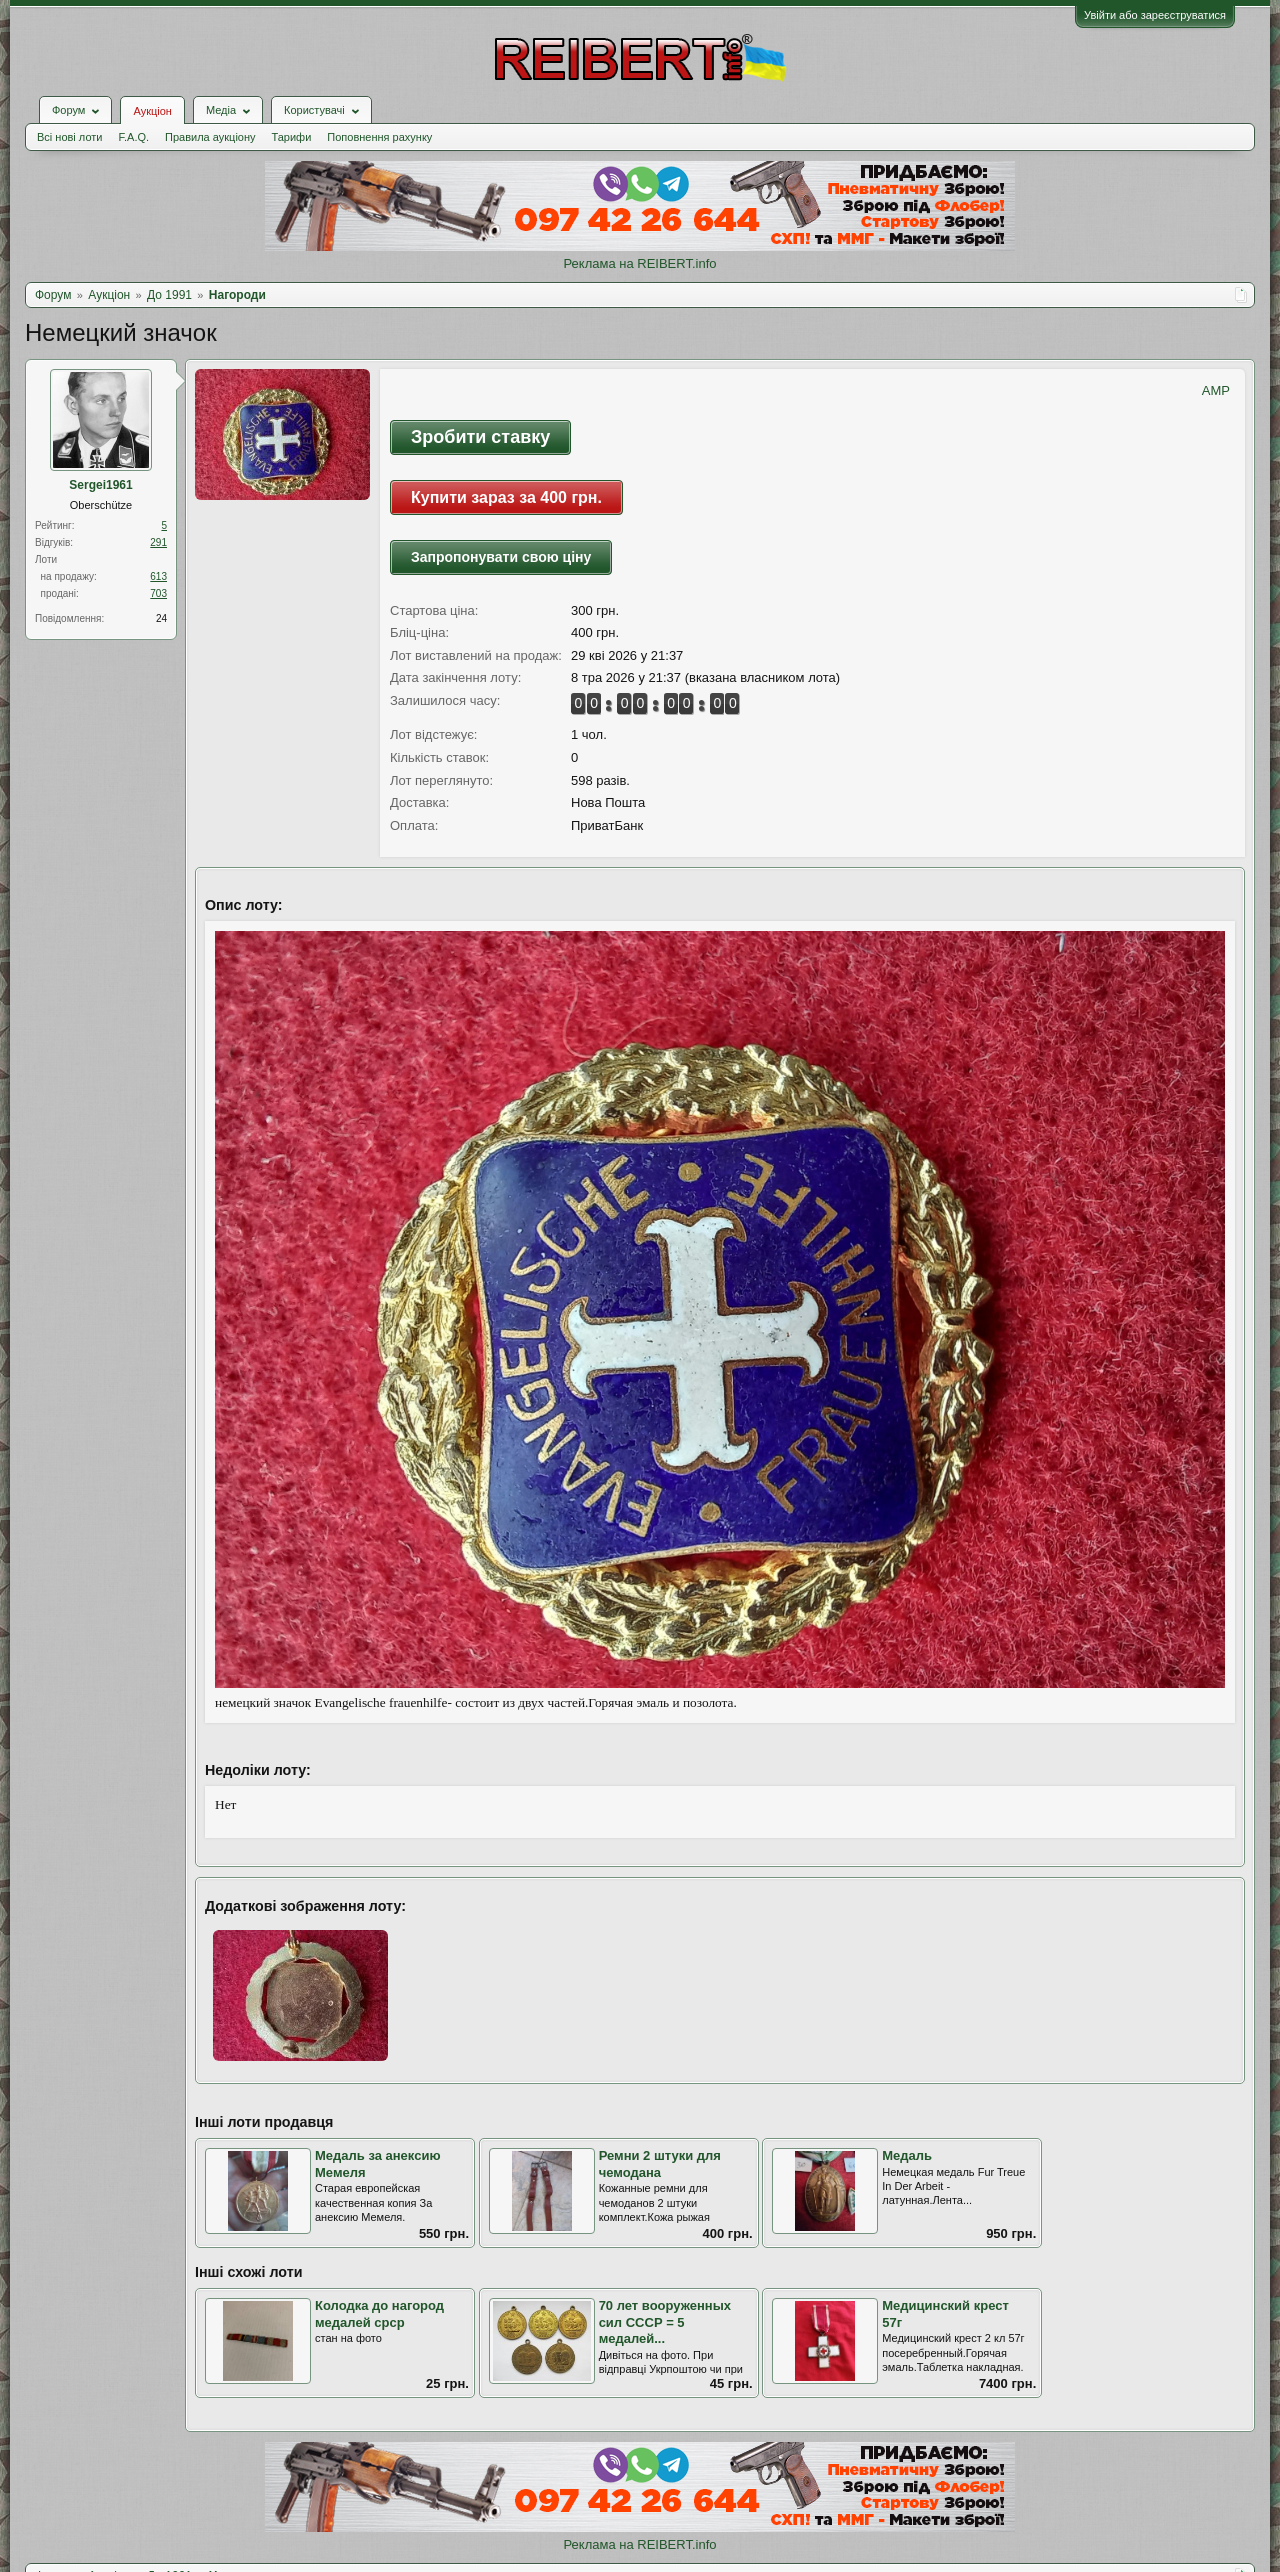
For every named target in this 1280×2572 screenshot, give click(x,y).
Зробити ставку (480, 437)
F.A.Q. (133, 137)
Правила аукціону (210, 137)
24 (161, 618)
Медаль (907, 2155)
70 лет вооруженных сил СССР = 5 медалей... (665, 2322)
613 (158, 576)
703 (158, 593)
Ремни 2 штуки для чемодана (660, 2164)
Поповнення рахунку (379, 137)
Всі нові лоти (69, 137)
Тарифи (292, 137)
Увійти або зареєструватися (1155, 15)
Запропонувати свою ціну (501, 557)
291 (158, 542)
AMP (1216, 390)
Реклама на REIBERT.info (639, 263)
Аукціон (152, 111)
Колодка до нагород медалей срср (379, 2314)
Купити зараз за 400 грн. (506, 497)
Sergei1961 (100, 485)
